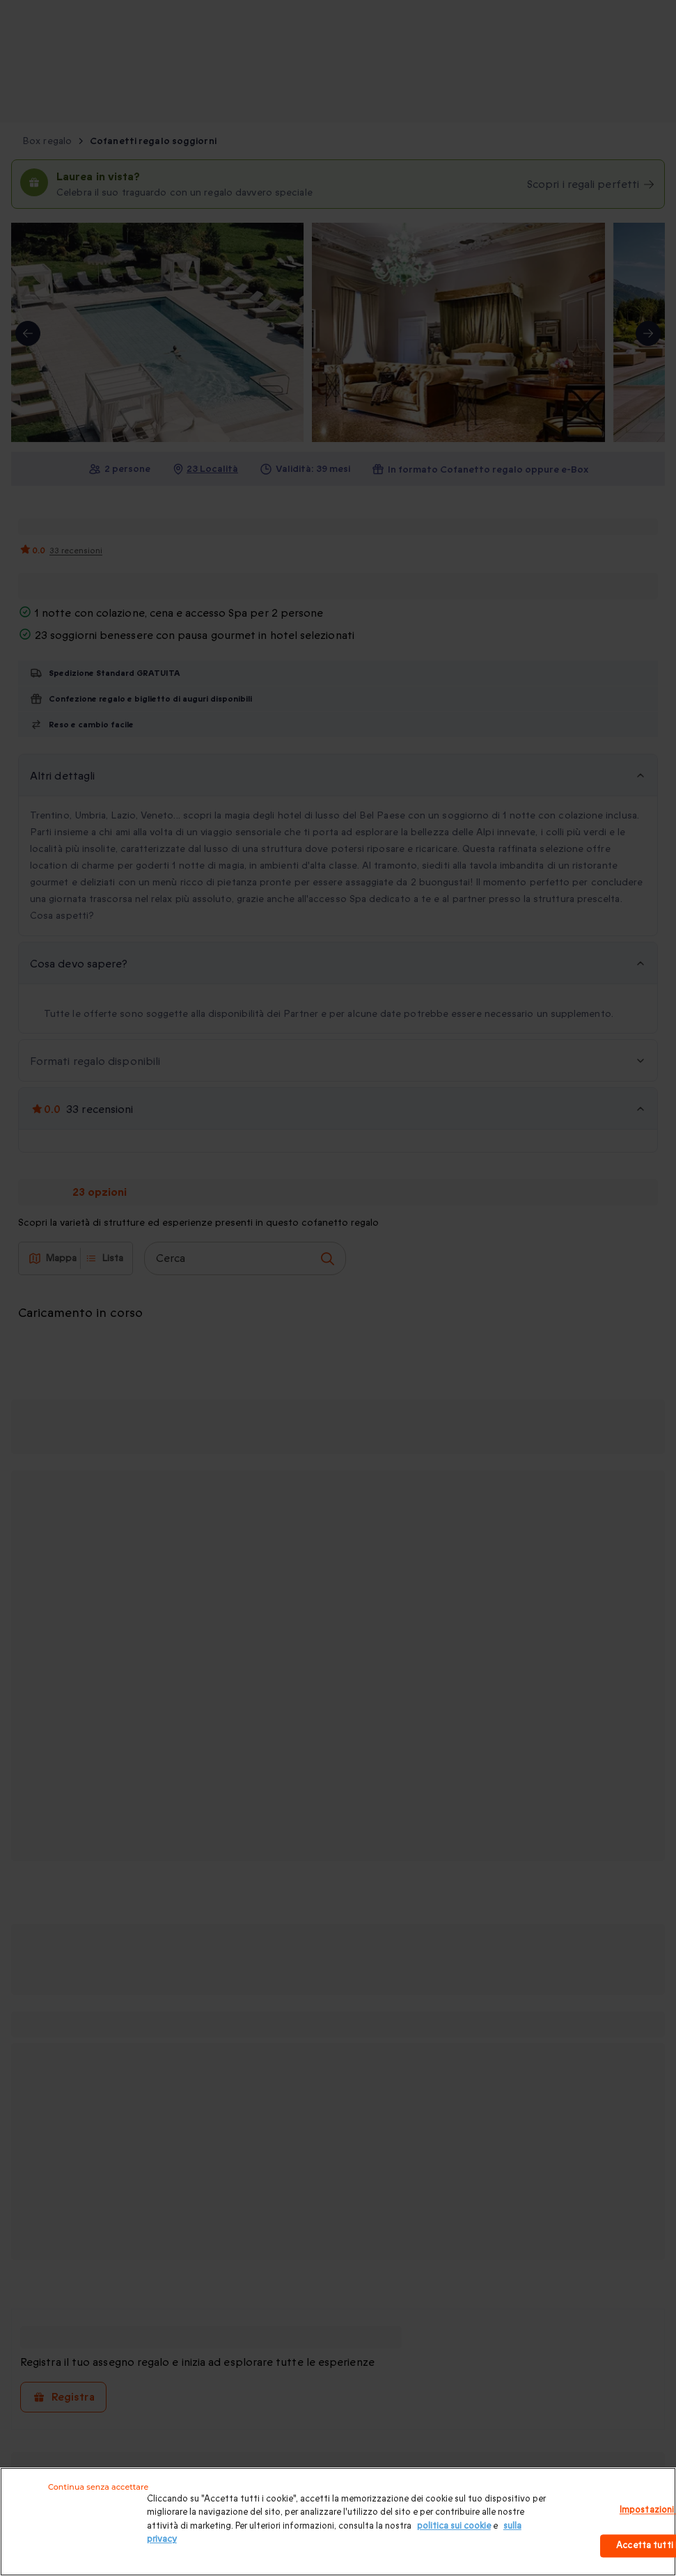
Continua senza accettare (98, 2487)
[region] (338, 2521)
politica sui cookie (454, 2526)
